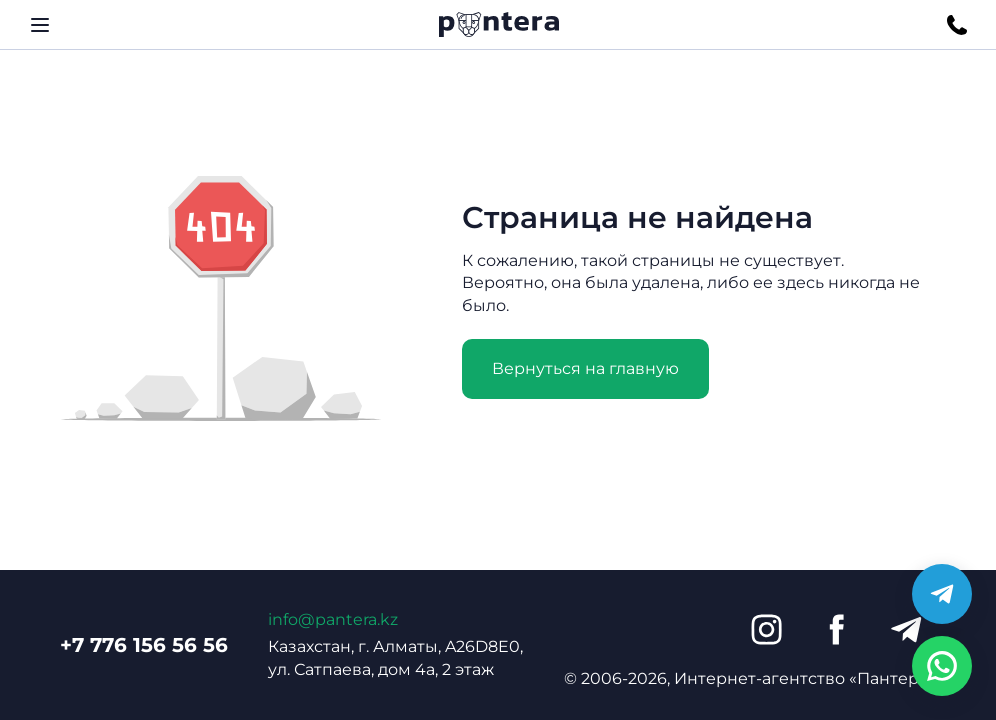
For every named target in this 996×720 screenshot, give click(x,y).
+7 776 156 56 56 (144, 645)
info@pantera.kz (333, 619)
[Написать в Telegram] (942, 594)
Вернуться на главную (585, 368)
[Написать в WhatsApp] (942, 666)
